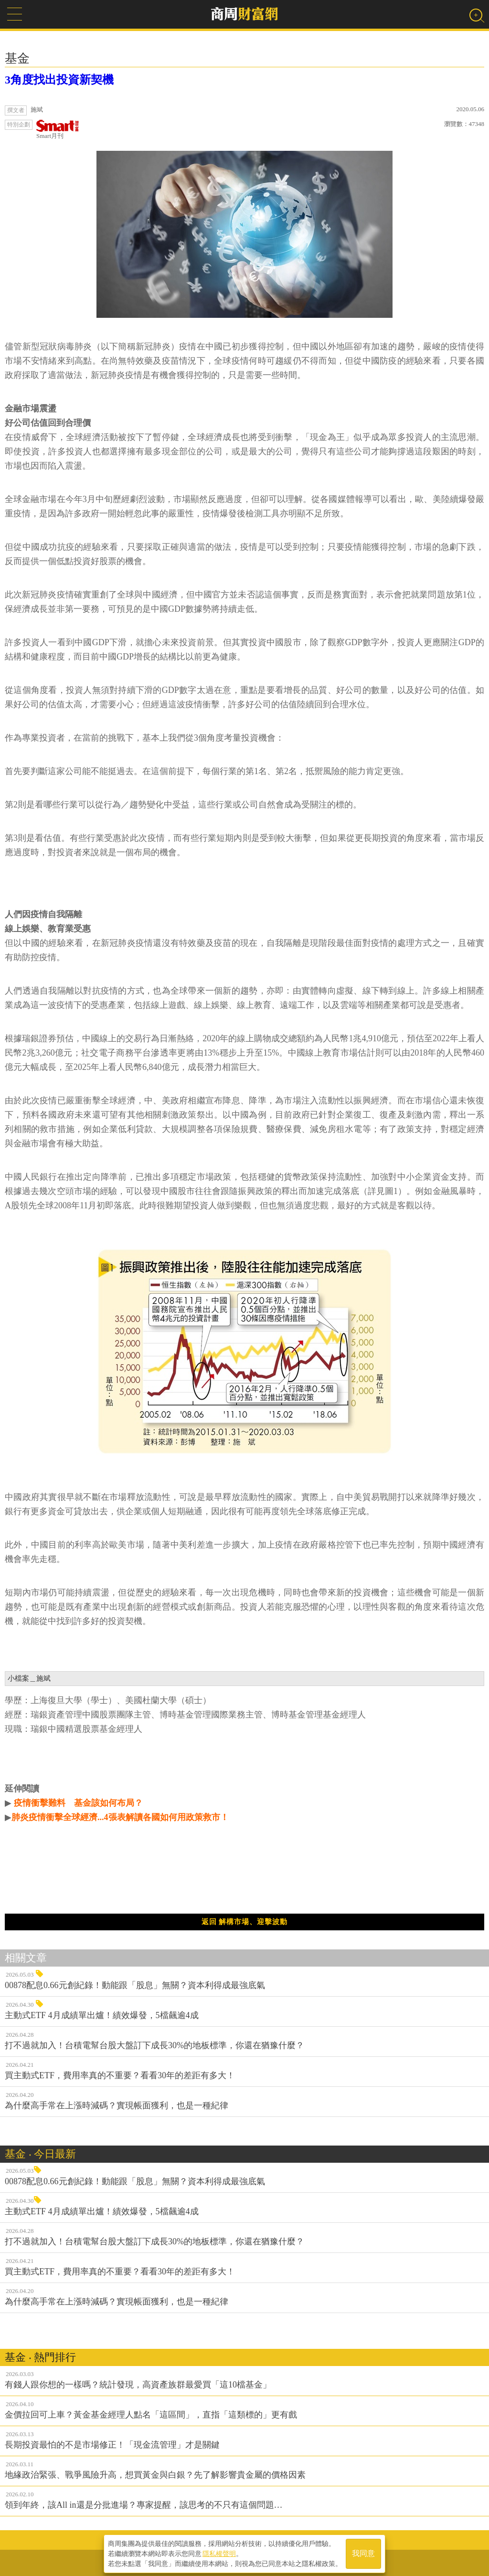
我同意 (363, 2553)
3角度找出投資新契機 (59, 79)
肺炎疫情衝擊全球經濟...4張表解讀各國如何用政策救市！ (120, 1817)
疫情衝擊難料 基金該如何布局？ (77, 1803)
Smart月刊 (57, 129)
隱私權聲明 (219, 2552)
